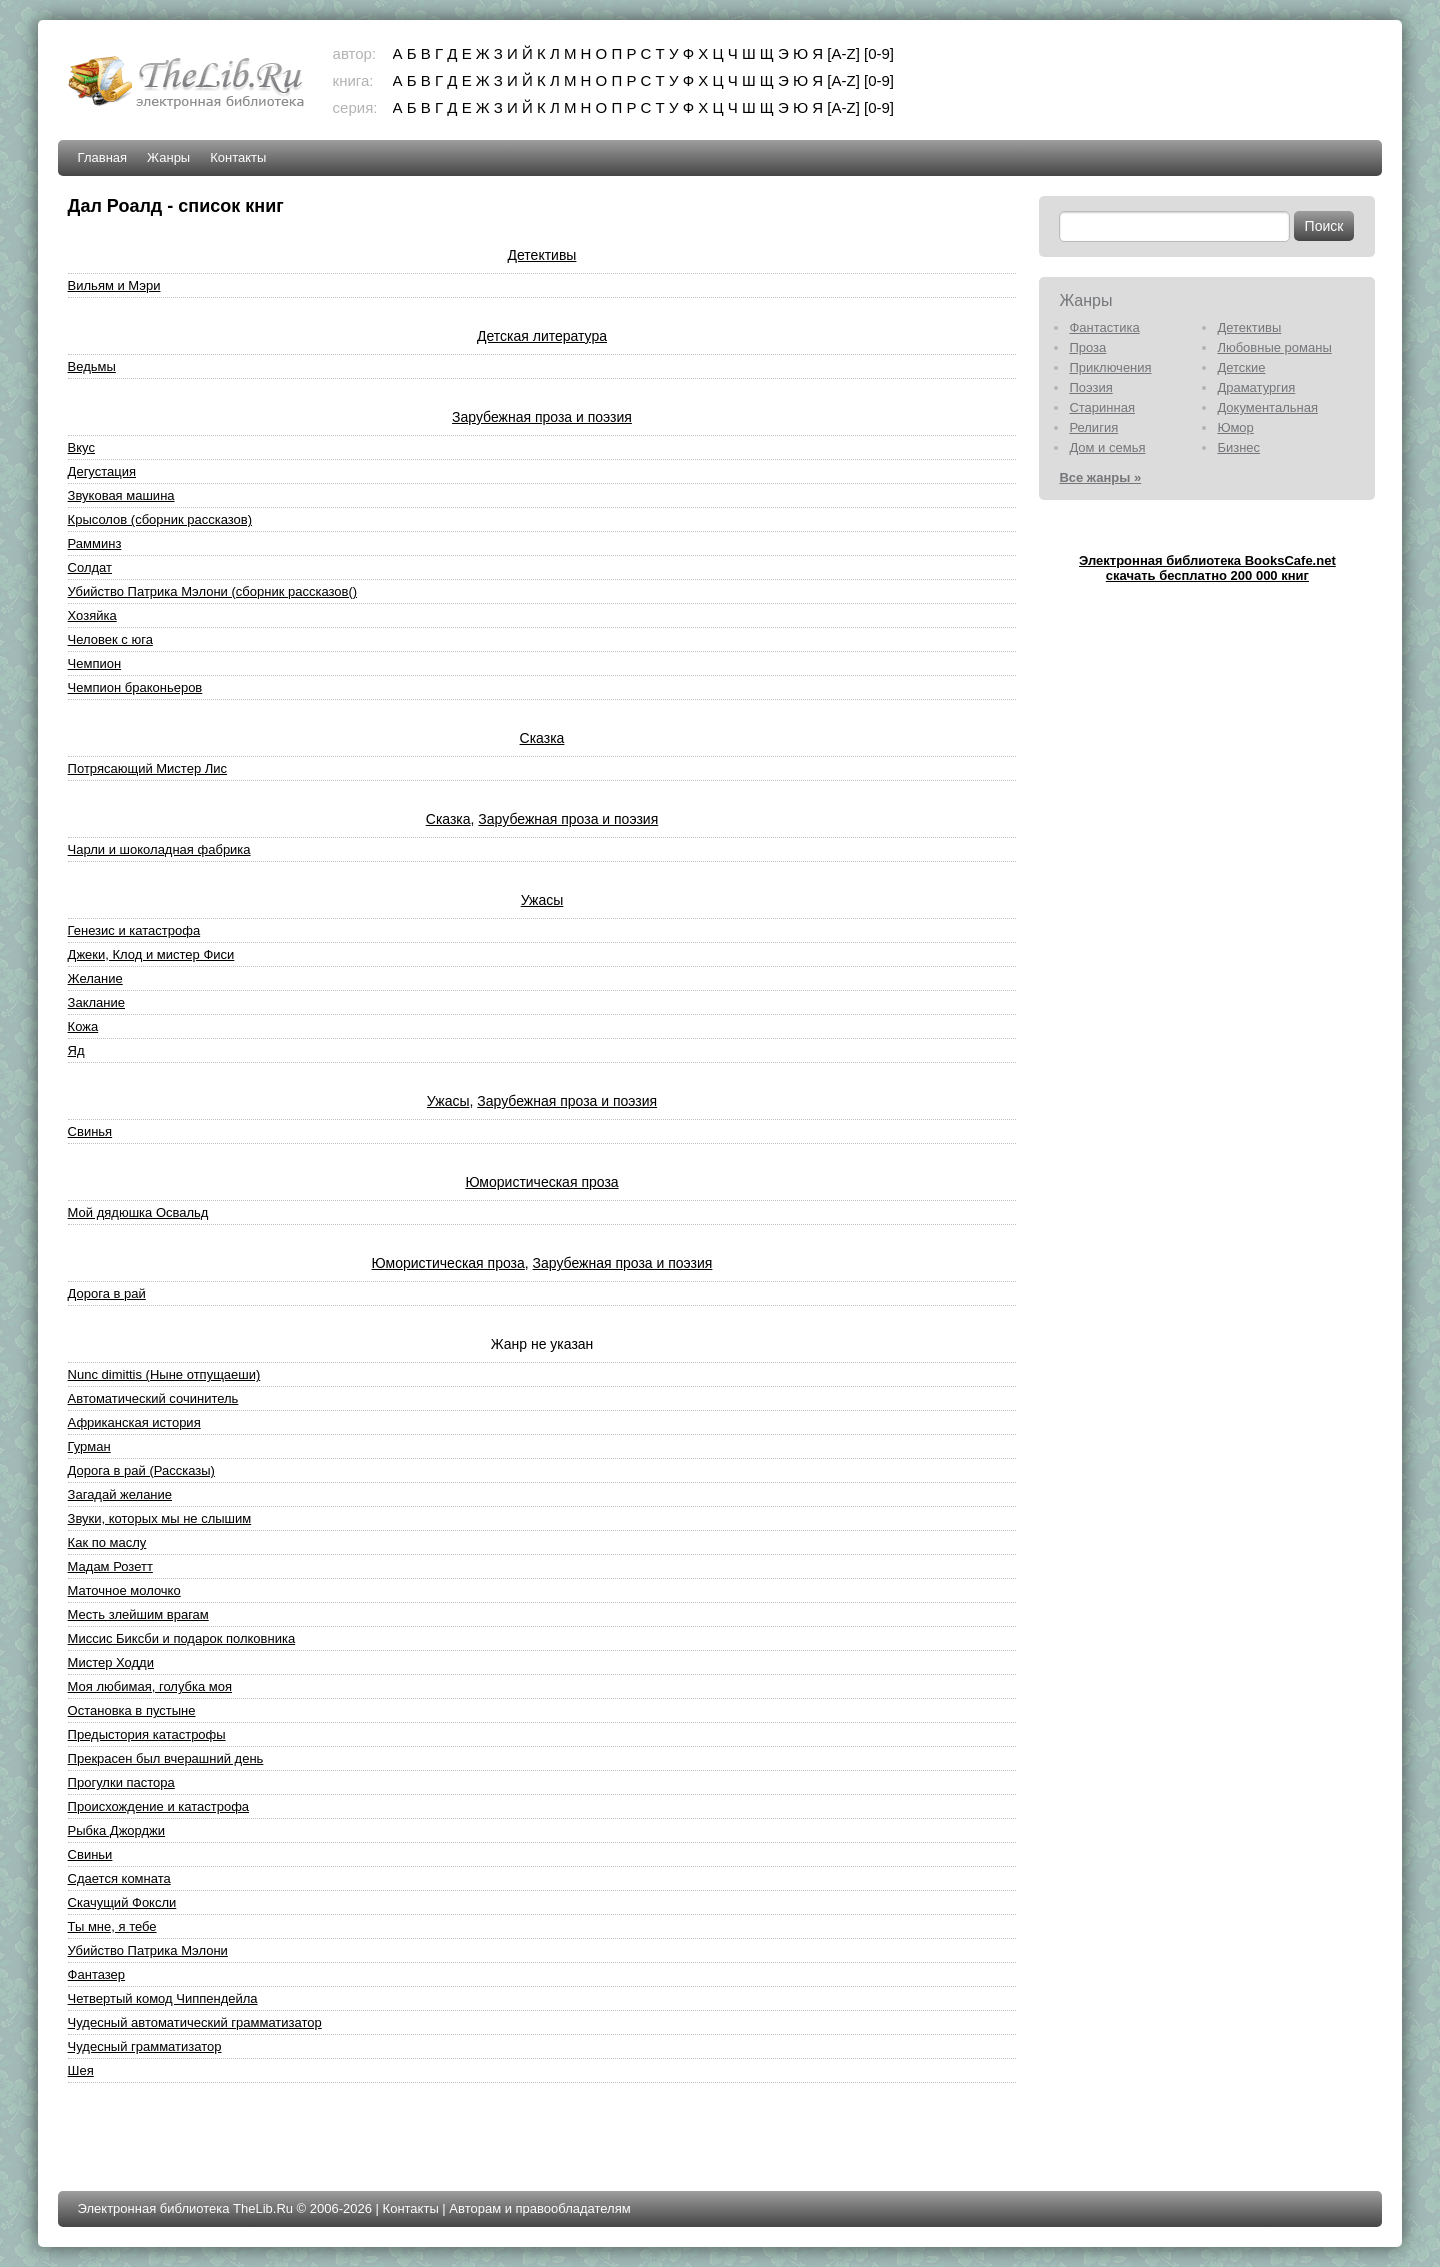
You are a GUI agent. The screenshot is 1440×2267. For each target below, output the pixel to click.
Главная (102, 157)
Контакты (238, 157)
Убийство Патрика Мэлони (148, 1950)
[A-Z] (843, 53)
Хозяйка (92, 615)
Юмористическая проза (541, 1182)
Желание (95, 978)
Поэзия (1090, 387)
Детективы (542, 255)
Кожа (83, 1026)
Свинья (90, 1131)
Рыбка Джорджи (116, 1830)
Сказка (542, 738)
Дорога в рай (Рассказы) (141, 1470)
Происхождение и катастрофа (158, 1806)
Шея (81, 2070)
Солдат (90, 567)
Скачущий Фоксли (122, 1902)
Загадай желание (120, 1494)
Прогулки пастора (121, 1782)
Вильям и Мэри (114, 285)
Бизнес (1238, 447)
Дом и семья (1107, 447)
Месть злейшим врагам (138, 1614)
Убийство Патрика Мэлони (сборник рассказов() (213, 591)
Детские (1241, 367)
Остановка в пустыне (132, 1710)
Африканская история (134, 1422)
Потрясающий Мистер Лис (147, 768)
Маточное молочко (124, 1590)
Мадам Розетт (110, 1566)
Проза (1087, 347)
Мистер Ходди (111, 1662)
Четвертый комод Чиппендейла (163, 1998)
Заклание (96, 1002)
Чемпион (95, 663)
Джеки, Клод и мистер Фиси (151, 954)
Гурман (89, 1446)
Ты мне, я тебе (112, 1926)
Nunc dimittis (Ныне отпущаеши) (164, 1374)
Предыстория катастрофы (147, 1734)
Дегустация (102, 471)
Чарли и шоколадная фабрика (159, 849)
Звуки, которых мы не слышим (160, 1518)
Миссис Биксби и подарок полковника (182, 1638)
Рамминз (95, 543)
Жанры (168, 157)
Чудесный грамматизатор (145, 2046)
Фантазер (96, 1974)
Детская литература (542, 336)
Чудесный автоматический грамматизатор (195, 2022)
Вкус (81, 447)
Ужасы (542, 900)
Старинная (1102, 407)
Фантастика (1104, 327)
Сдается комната (119, 1878)
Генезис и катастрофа (134, 930)
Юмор (1235, 427)
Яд (76, 1050)
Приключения (1110, 367)
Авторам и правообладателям (539, 2208)
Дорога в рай (107, 1293)
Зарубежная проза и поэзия (542, 417)
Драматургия (1256, 387)
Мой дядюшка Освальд (138, 1212)
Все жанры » (1100, 477)
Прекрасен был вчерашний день (166, 1758)
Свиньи (90, 1854)
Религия (1093, 427)
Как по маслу (107, 1542)
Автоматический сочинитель (153, 1398)
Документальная (1267, 407)
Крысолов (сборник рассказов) (160, 519)
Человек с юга (110, 639)
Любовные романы (1274, 347)
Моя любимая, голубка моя (150, 1686)
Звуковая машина (121, 495)
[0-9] (879, 53)
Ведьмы (92, 366)
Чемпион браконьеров (135, 687)
